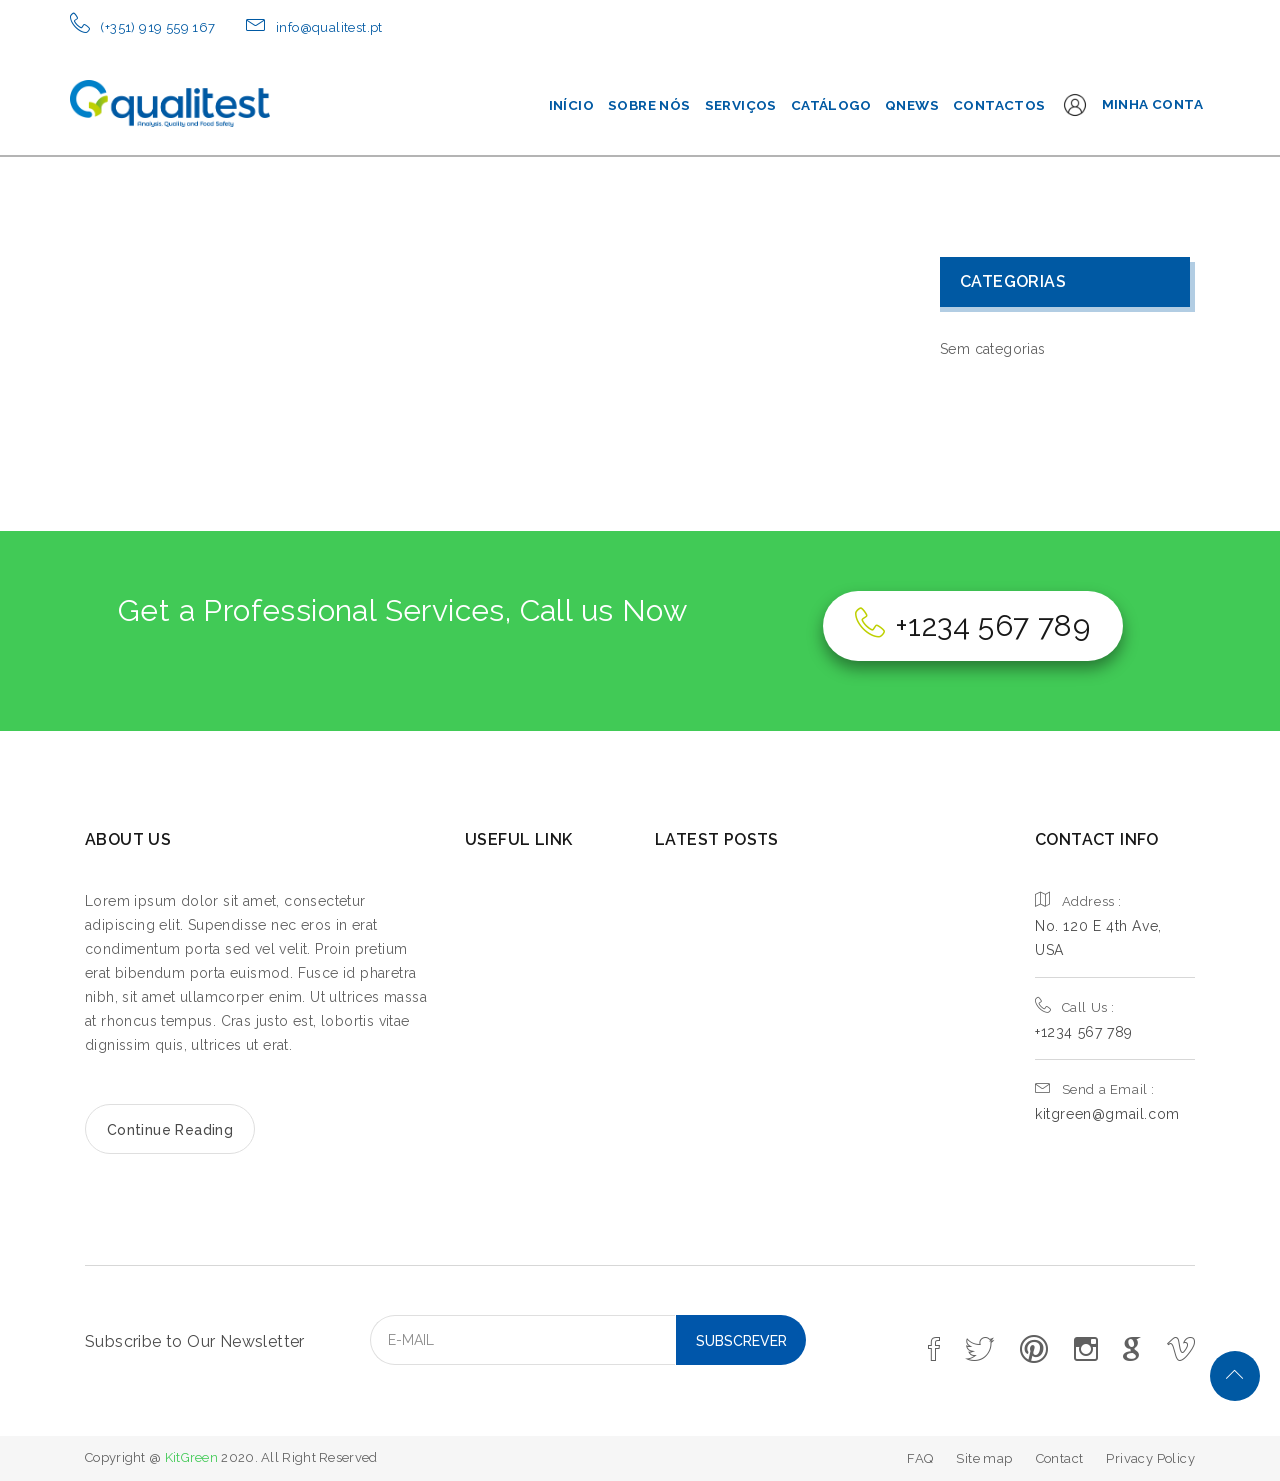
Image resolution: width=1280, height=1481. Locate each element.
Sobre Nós (649, 105)
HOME (497, 900)
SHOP (495, 1075)
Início (571, 105)
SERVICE (507, 970)
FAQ (920, 1458)
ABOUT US (517, 935)
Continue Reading (170, 1130)
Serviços (741, 105)
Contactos (999, 105)
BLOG (494, 1040)
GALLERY (510, 1005)
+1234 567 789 (973, 625)
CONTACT (514, 1110)
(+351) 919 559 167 (157, 27)
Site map (984, 1458)
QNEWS (912, 105)
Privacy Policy (1150, 1458)
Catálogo (831, 105)
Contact (1060, 1458)
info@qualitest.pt (329, 27)
